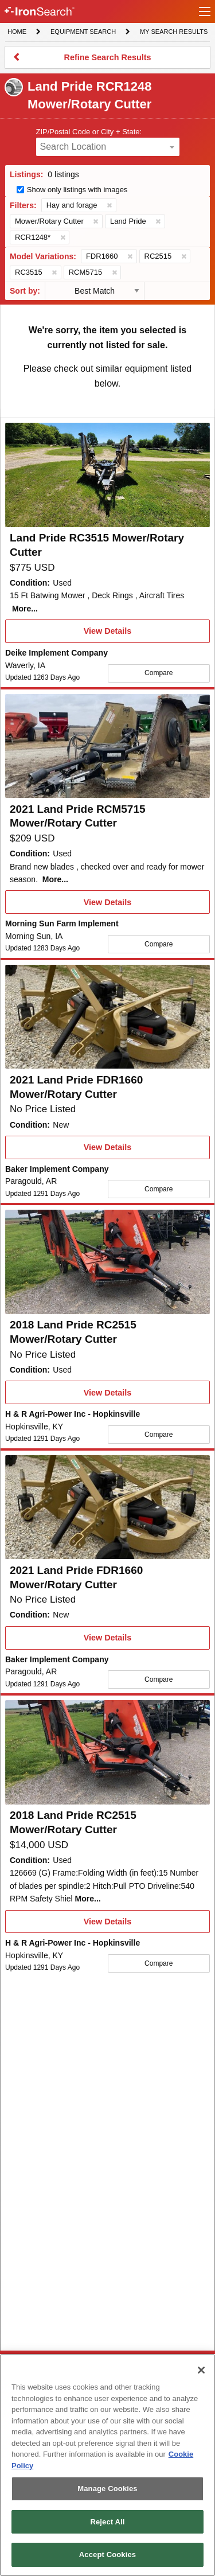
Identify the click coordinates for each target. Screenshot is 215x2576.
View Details (107, 634)
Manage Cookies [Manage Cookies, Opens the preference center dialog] (107, 2488)
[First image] (107, 475)
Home (16, 30)
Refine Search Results (107, 60)
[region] (107, 2465)
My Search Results (173, 32)
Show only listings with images (77, 189)
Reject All (107, 2521)
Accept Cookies (107, 2554)
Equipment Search (83, 32)
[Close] (201, 2370)
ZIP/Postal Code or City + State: (89, 131)
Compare (158, 673)
